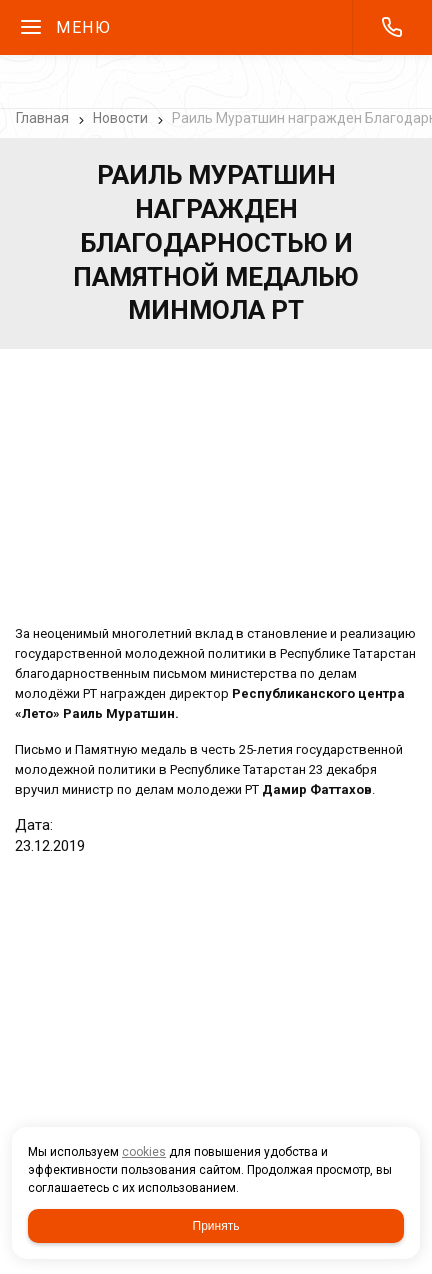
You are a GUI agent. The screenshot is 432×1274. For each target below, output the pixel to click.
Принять (216, 1226)
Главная (42, 118)
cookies (144, 1152)
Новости (120, 118)
